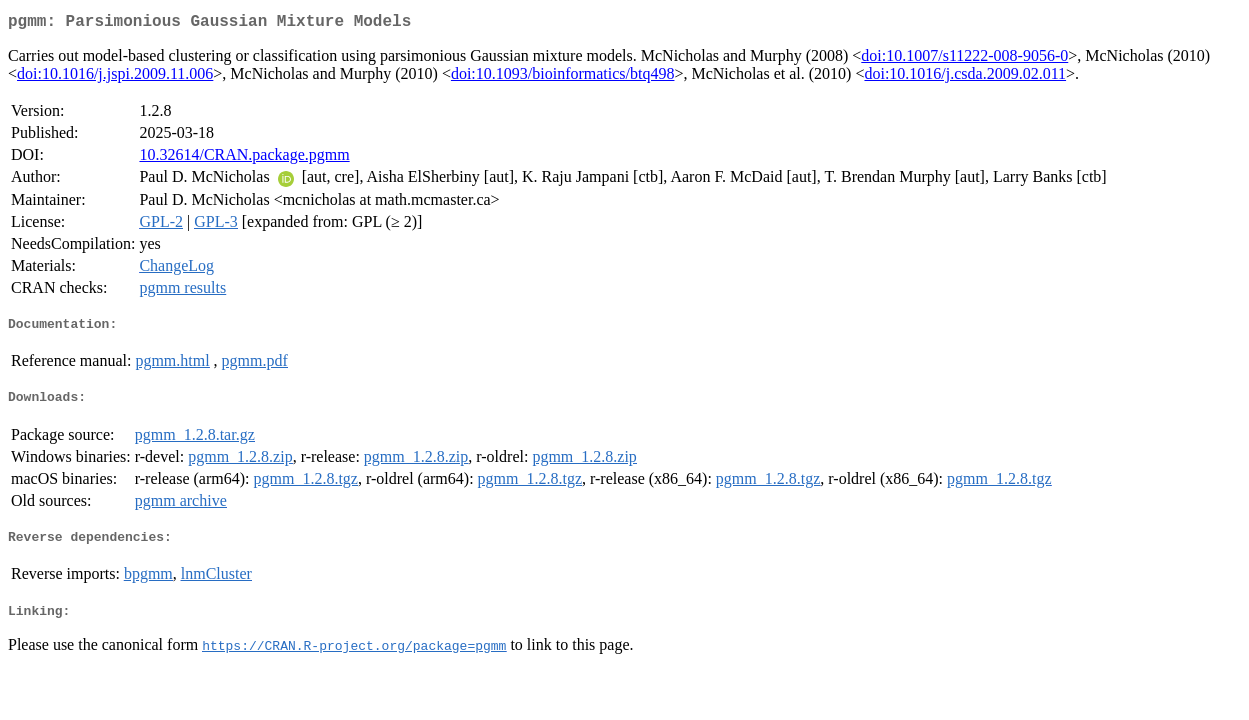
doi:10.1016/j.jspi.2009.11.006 (115, 77)
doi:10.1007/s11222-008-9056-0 (964, 59)
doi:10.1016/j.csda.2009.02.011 (965, 77)
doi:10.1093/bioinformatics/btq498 (563, 77)
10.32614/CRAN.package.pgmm (244, 158)
